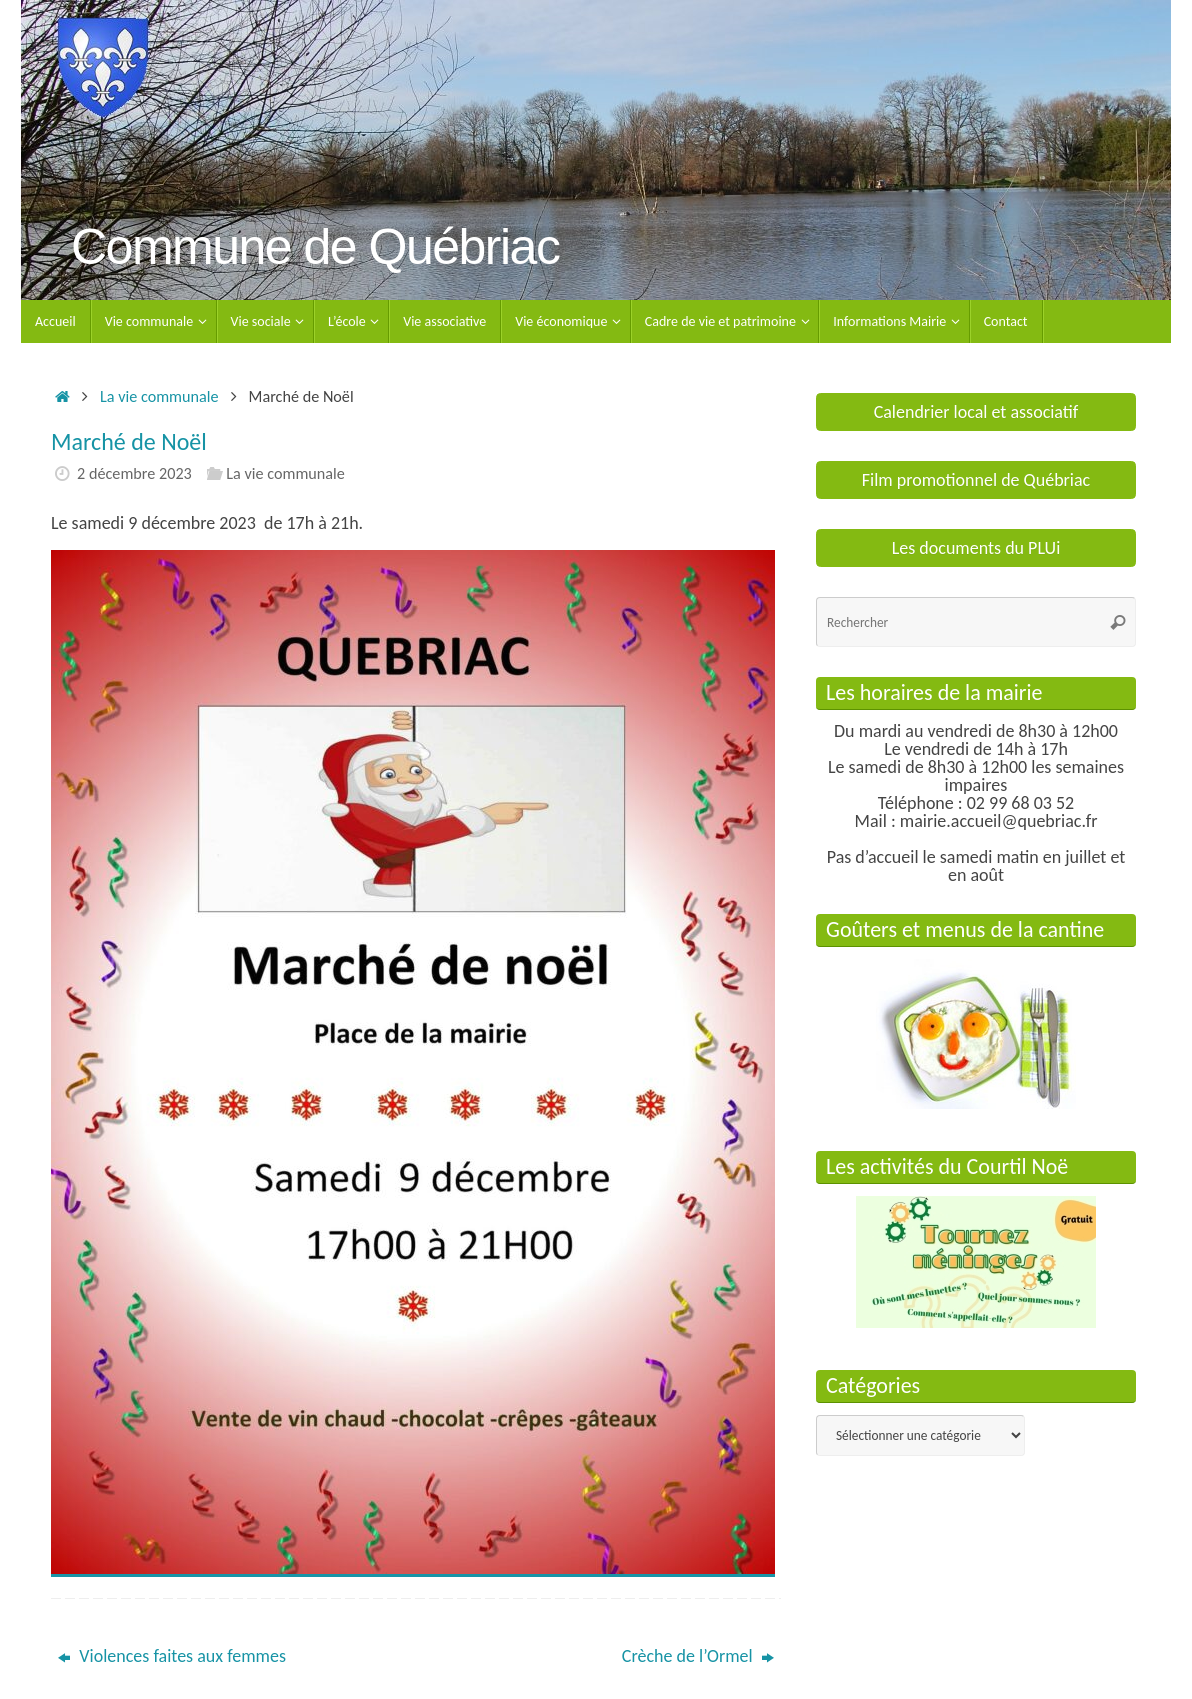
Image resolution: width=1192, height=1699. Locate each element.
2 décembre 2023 (134, 473)
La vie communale (159, 396)
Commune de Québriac (315, 247)
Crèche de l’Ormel (698, 1656)
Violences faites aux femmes (172, 1656)
